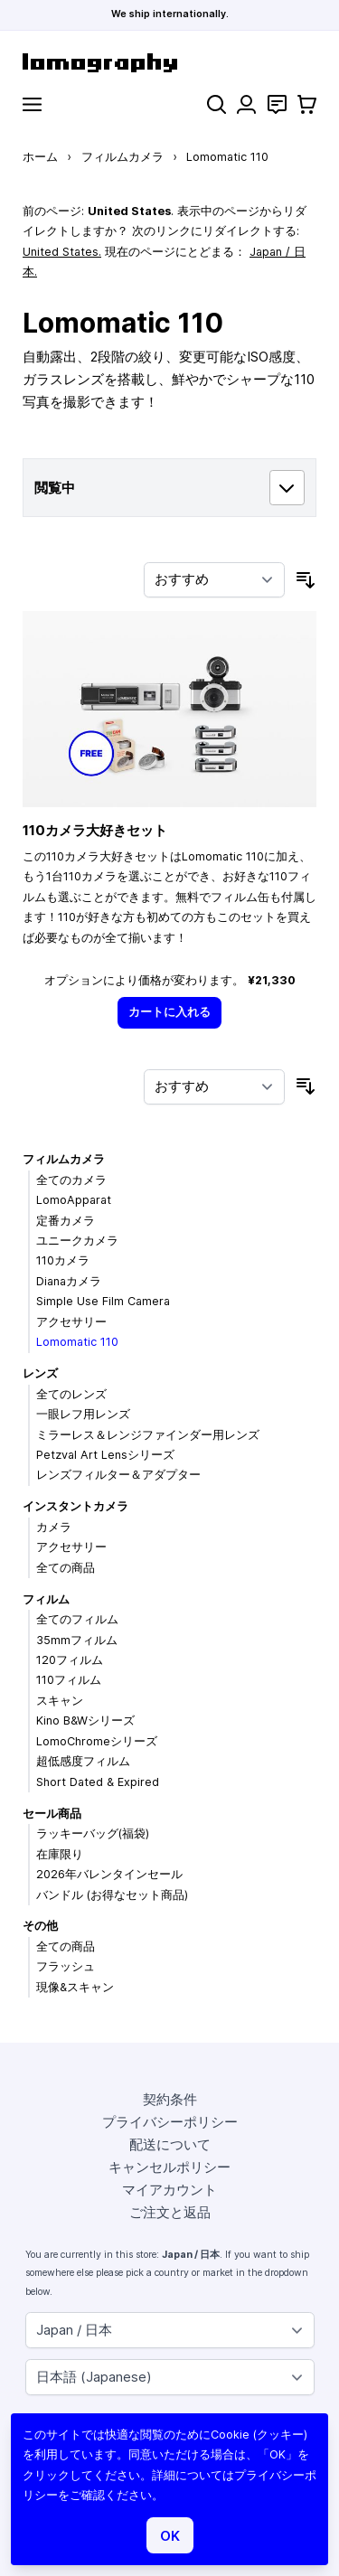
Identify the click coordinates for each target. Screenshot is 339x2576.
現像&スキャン (75, 1987)
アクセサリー (71, 1322)
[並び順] (214, 580)
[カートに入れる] (170, 1013)
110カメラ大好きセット (95, 830)
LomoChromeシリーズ (96, 1741)
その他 (40, 1925)
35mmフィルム (77, 1640)
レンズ (40, 1373)
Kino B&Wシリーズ (85, 1720)
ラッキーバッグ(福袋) (92, 1833)
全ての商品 (65, 1568)
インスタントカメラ (75, 1506)
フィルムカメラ (122, 157)
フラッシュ (65, 1966)
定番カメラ (65, 1220)
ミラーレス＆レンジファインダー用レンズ (147, 1435)
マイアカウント (169, 2189)
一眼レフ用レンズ (83, 1414)
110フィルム (68, 1680)
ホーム (40, 157)
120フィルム (69, 1660)
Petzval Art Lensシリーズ (105, 1455)
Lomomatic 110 (77, 1342)
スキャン (59, 1700)
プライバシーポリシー (170, 2121)
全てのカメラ (71, 1180)
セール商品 (52, 1813)
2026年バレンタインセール (109, 1874)
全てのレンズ (71, 1394)
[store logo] (169, 62)
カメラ (53, 1527)
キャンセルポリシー (169, 2167)
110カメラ (62, 1260)
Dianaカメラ (68, 1281)
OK (170, 2535)
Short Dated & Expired (97, 1782)
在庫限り (59, 1854)
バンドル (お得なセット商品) (112, 1895)
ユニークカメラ (77, 1240)
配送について (170, 2144)
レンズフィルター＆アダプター (118, 1474)
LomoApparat (73, 1200)
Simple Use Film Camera (103, 1301)
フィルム (46, 1599)
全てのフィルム (77, 1619)
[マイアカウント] (246, 104)
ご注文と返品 (170, 2212)
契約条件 (170, 2099)
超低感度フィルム (83, 1761)
